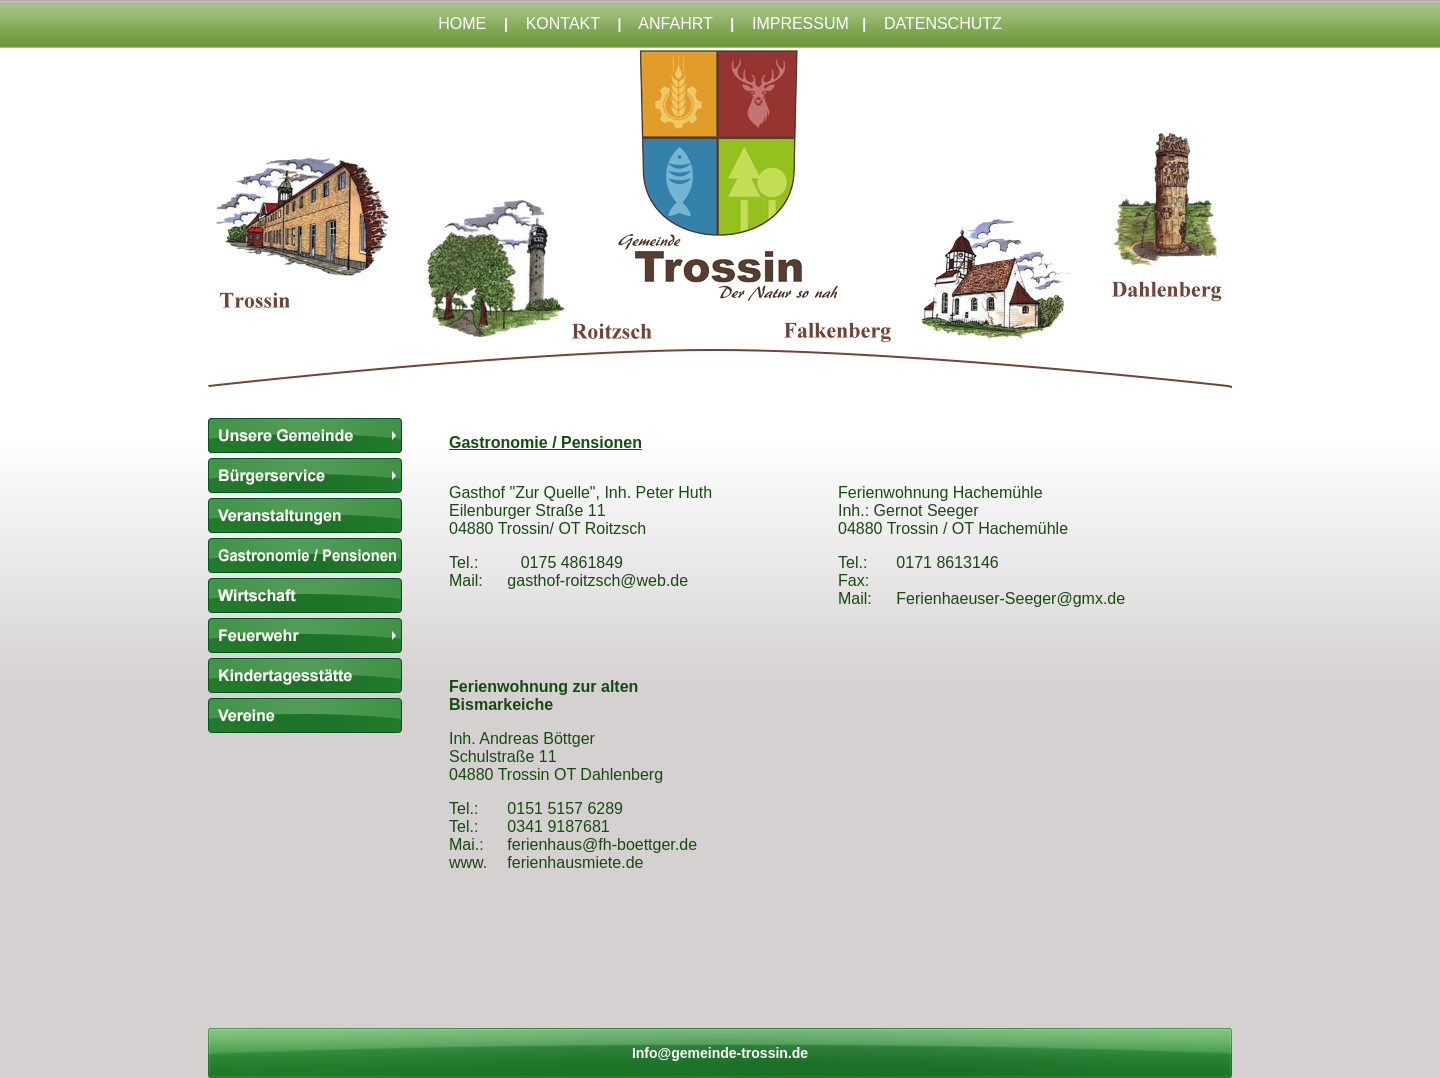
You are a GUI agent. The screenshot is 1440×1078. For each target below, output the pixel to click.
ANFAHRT (675, 23)
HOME (462, 23)
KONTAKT (563, 23)
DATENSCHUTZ (943, 23)
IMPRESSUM (800, 23)
